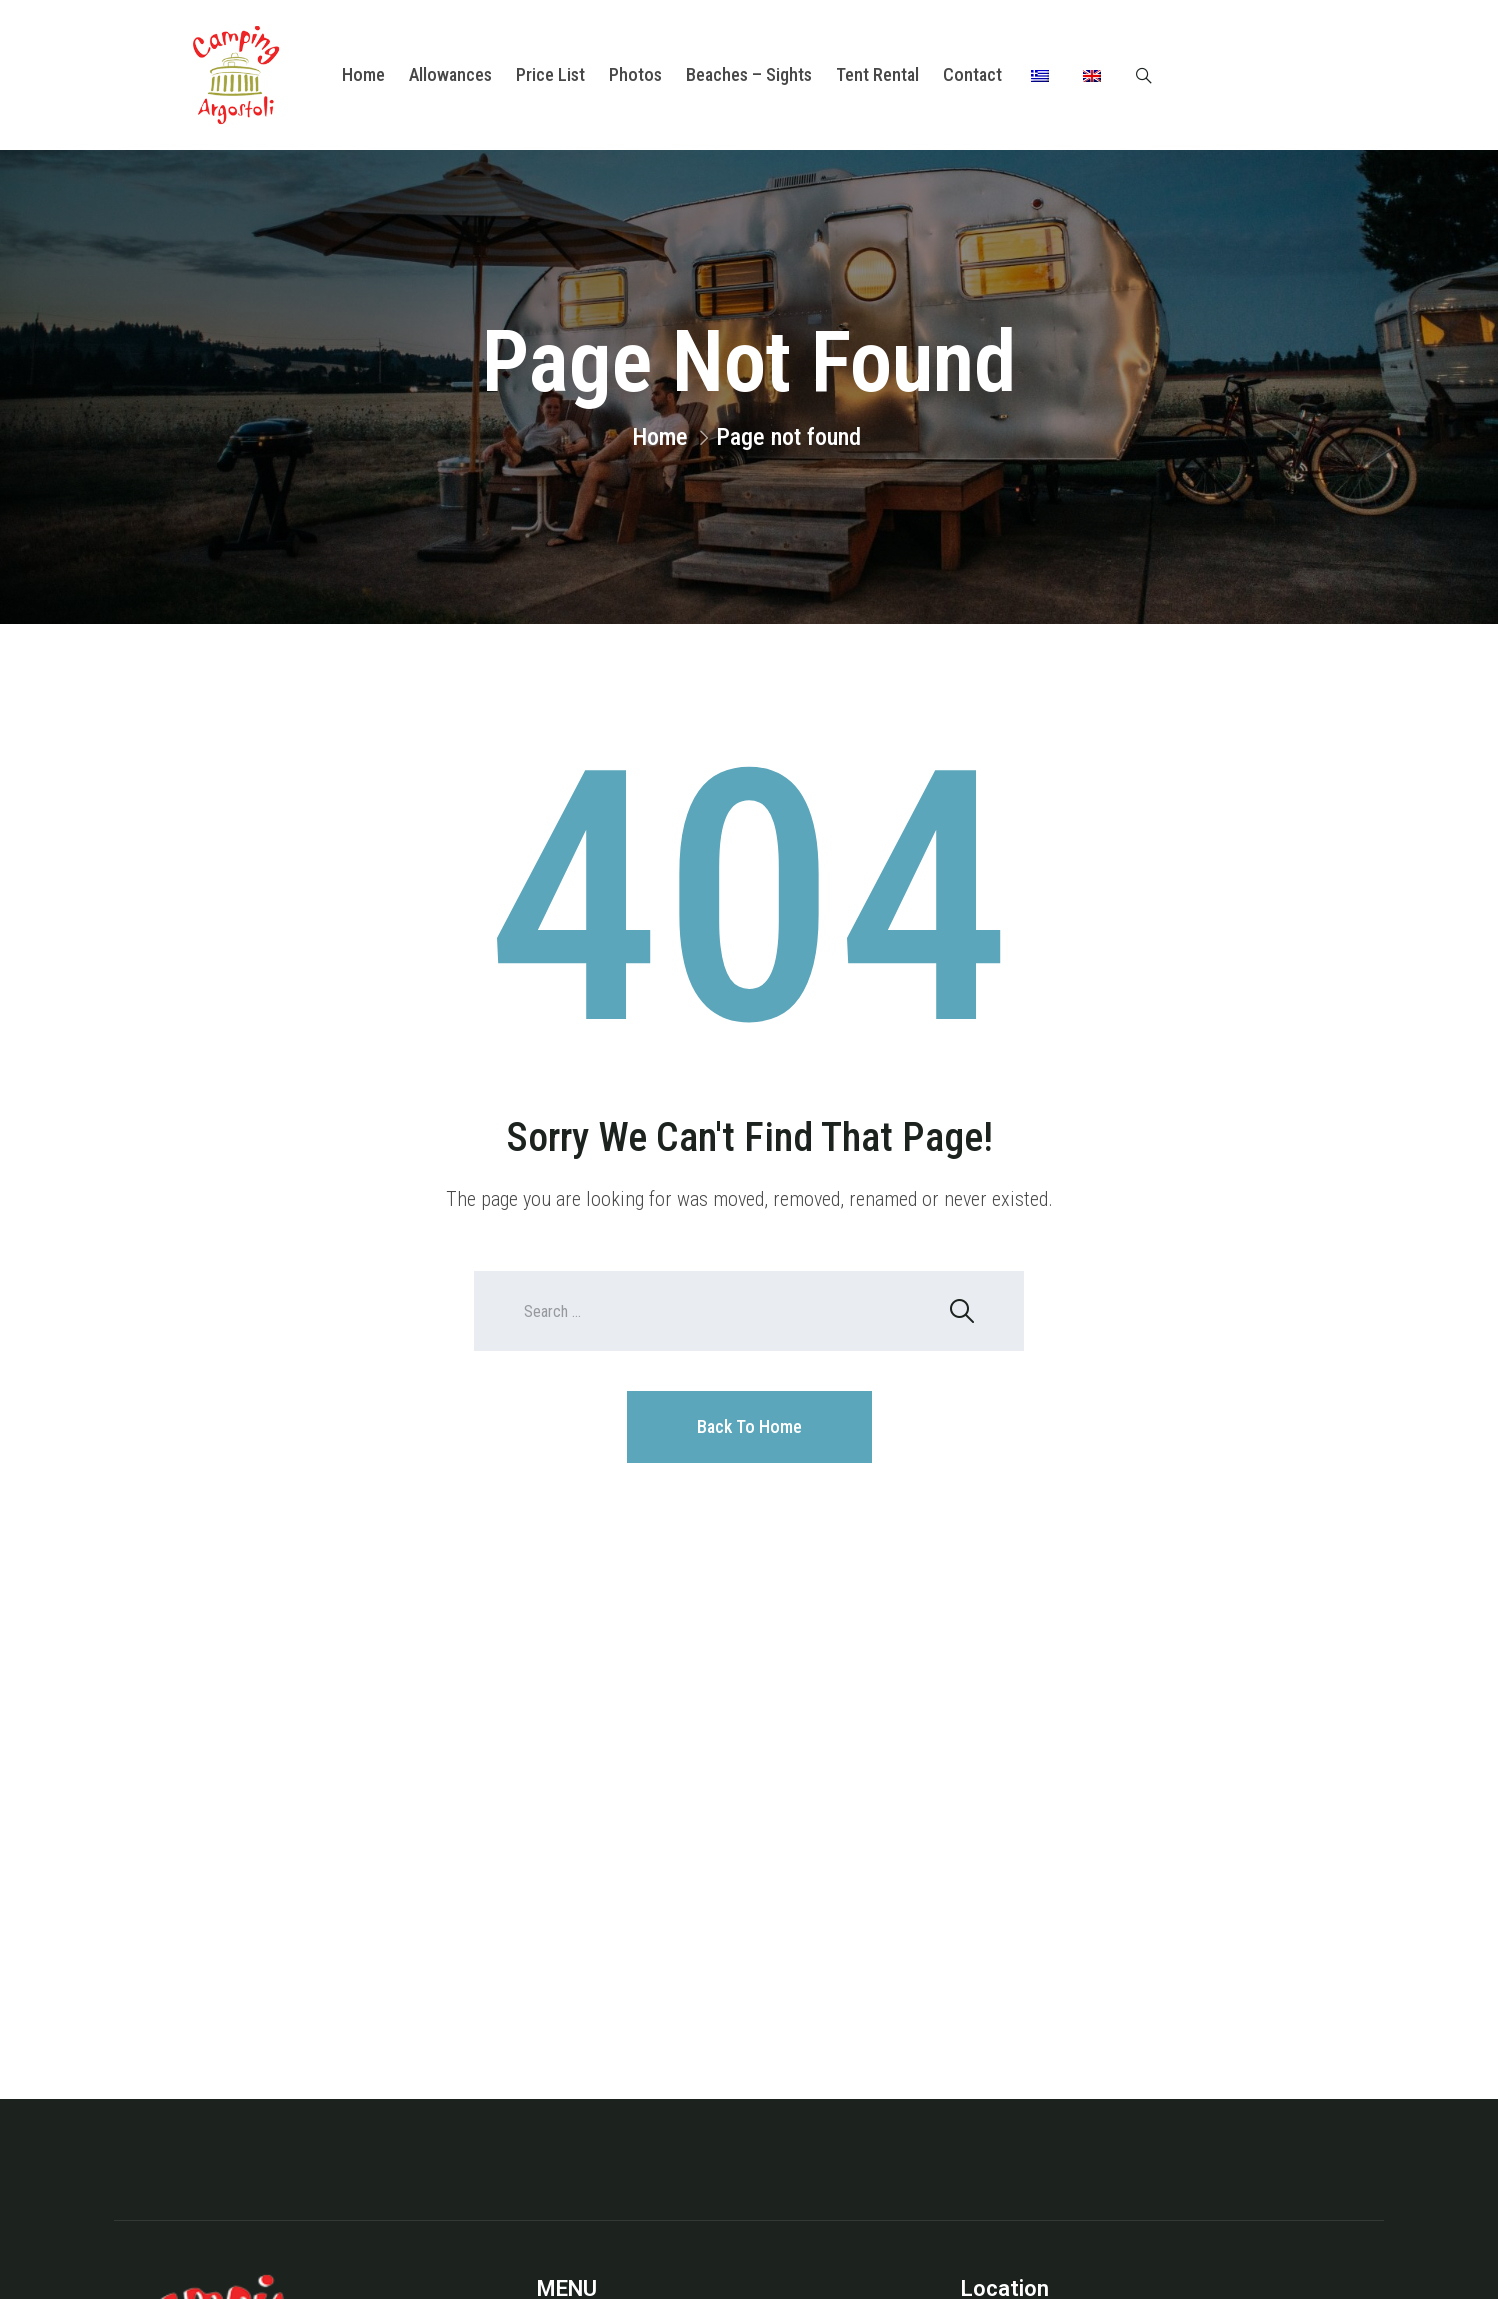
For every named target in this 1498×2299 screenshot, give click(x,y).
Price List (550, 74)
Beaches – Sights (749, 74)
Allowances (450, 74)
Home (363, 74)
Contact (972, 74)
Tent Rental (877, 74)
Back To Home (749, 1426)
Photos (635, 74)
